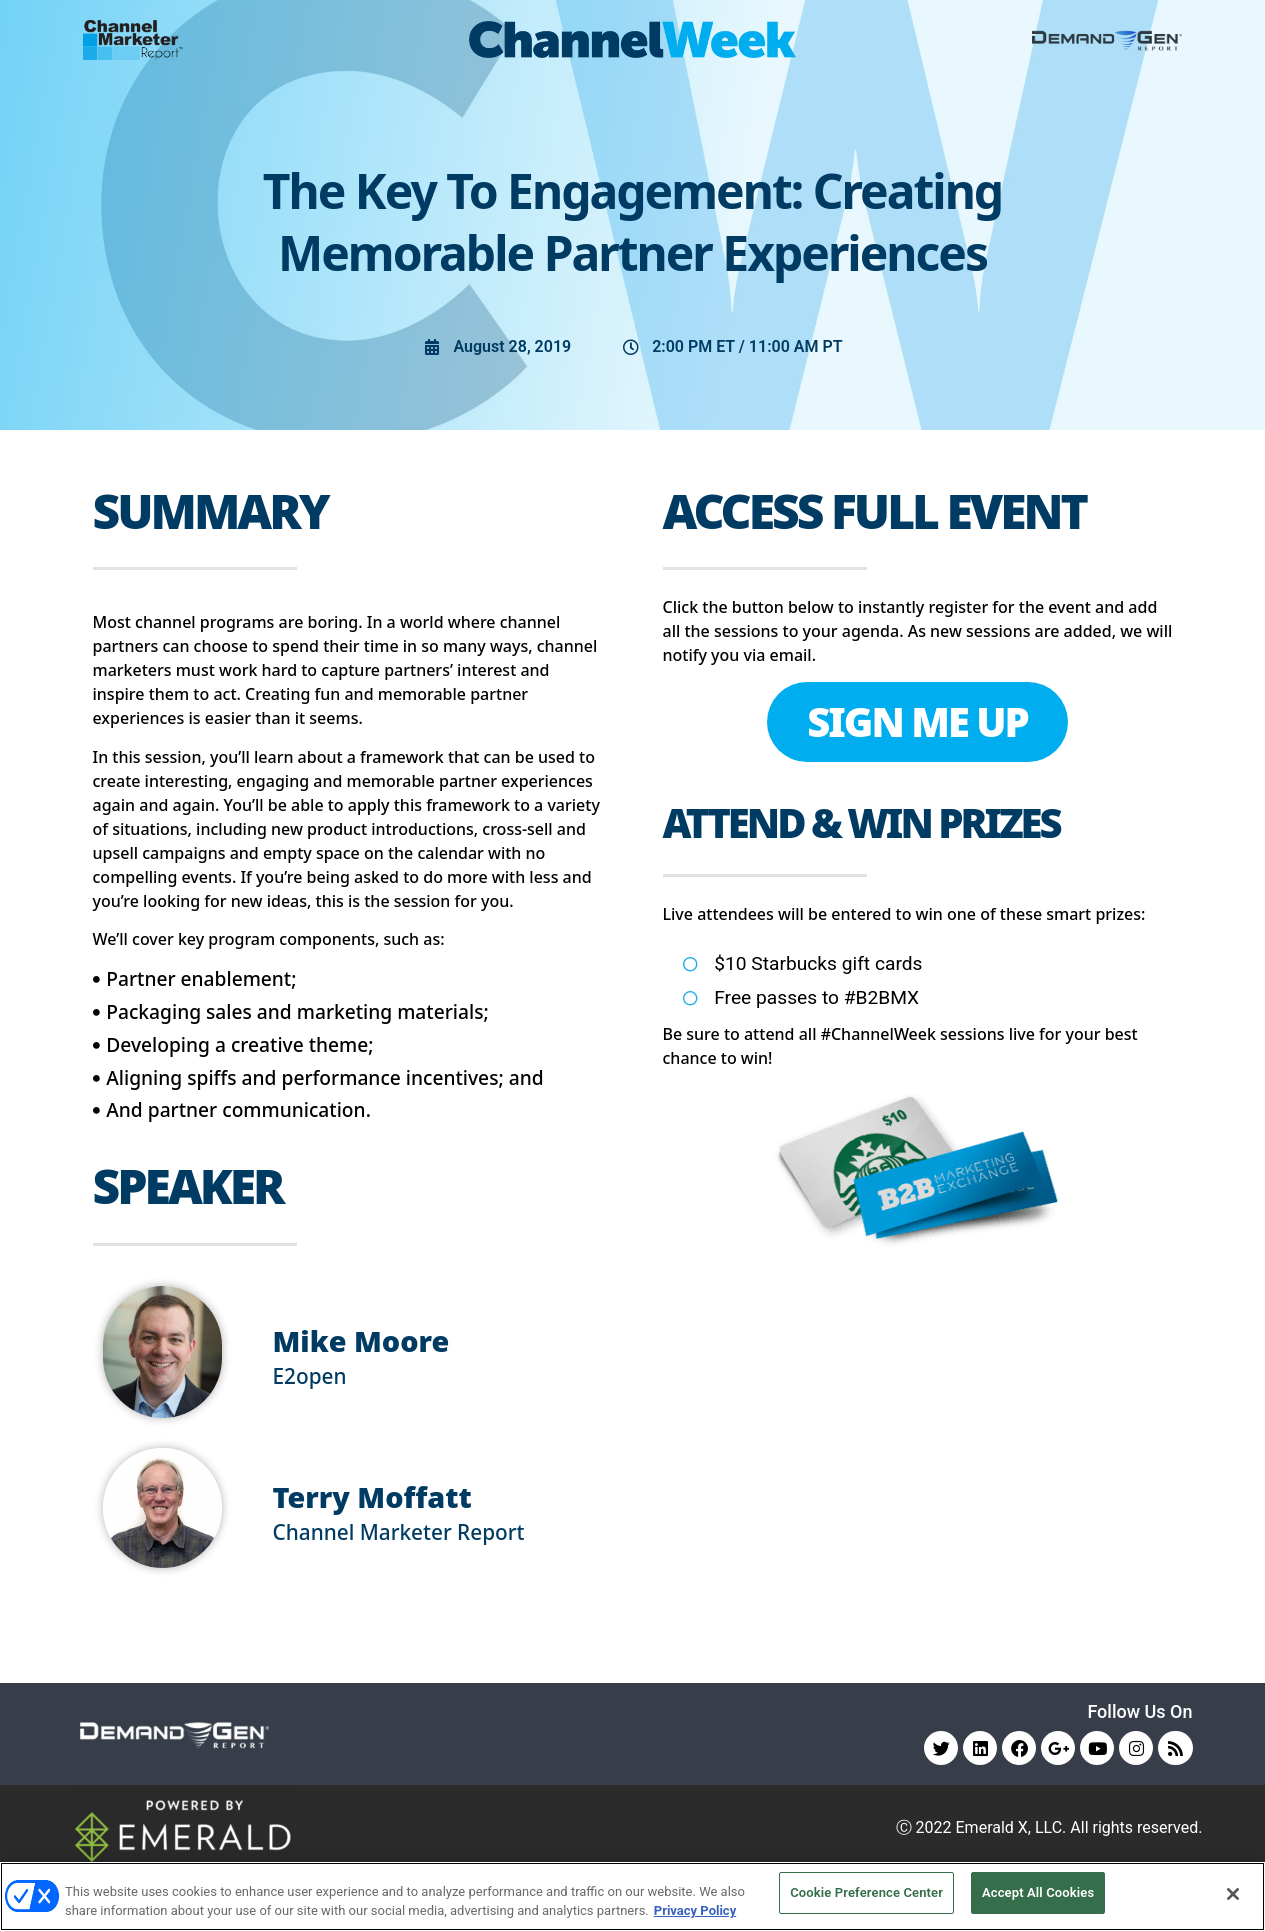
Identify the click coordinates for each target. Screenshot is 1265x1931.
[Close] (1233, 1894)
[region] (632, 1895)
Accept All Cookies (1038, 1893)
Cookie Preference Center (866, 1893)
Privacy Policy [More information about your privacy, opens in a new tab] (695, 1909)
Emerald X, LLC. (1011, 1829)
